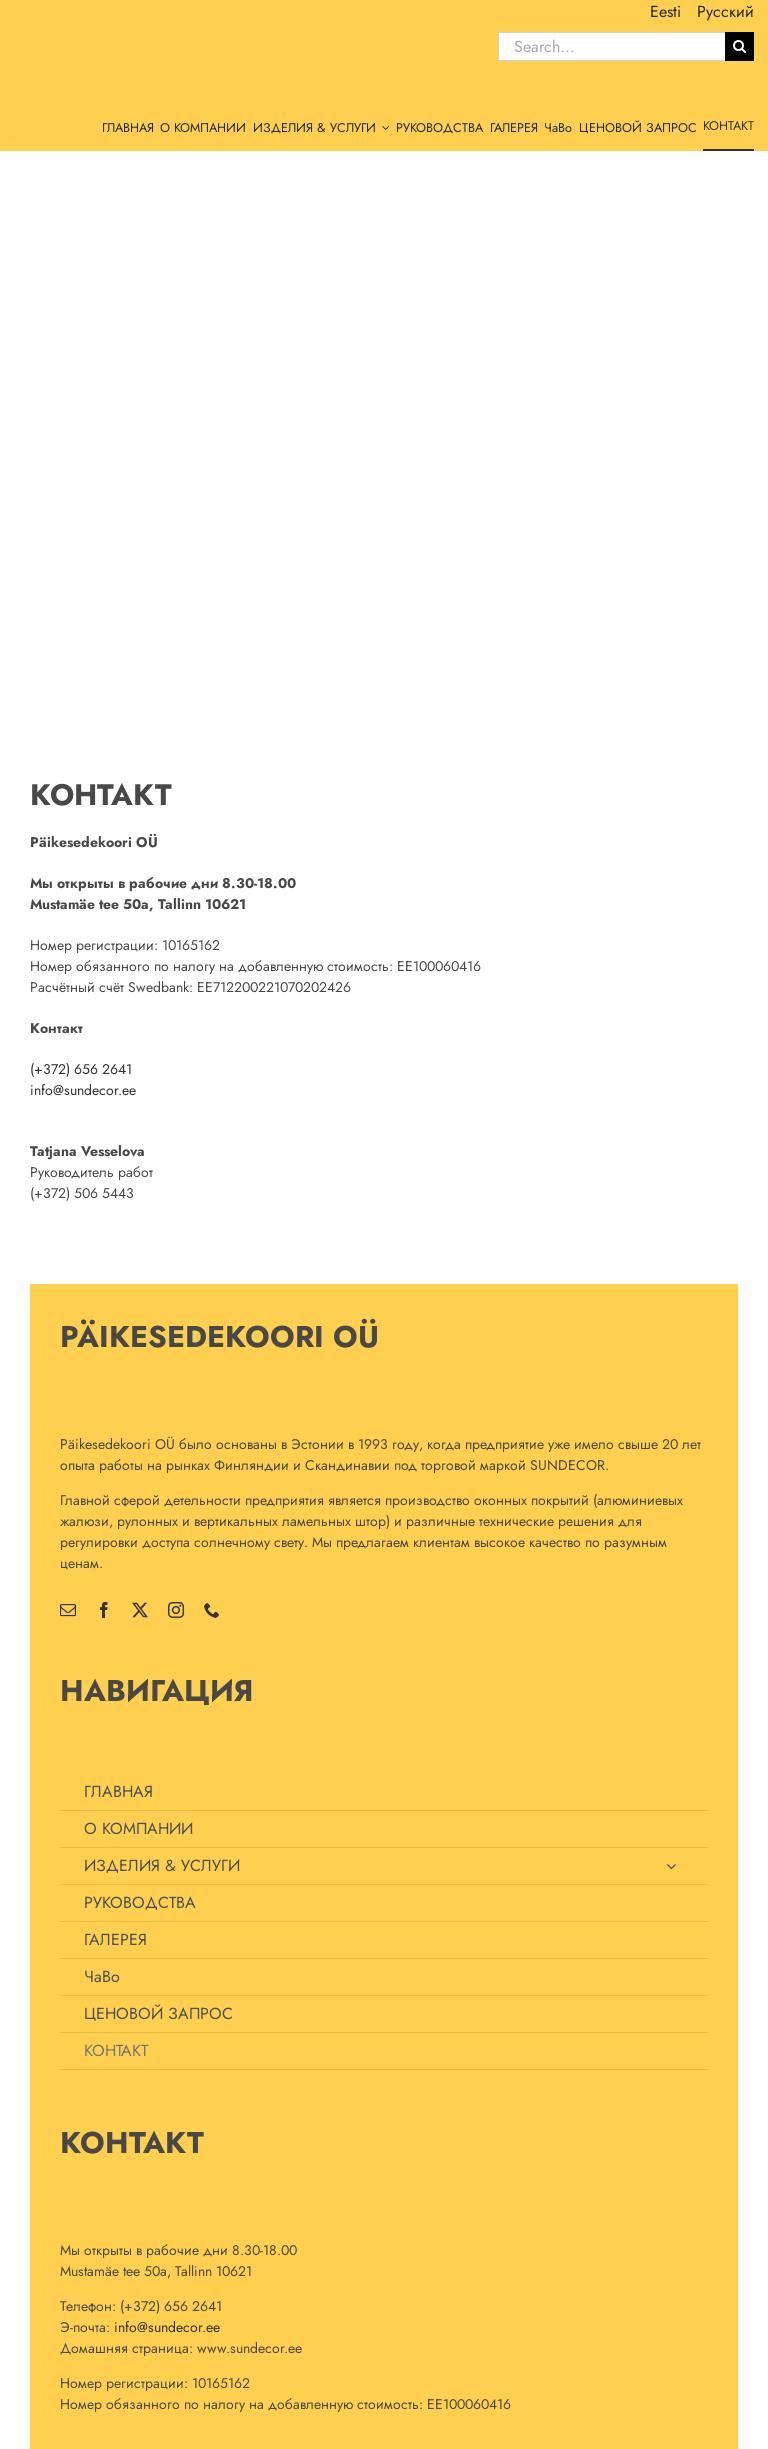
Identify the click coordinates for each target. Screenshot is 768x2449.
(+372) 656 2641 (81, 1069)
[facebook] (104, 1610)
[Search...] (611, 46)
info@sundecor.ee (83, 1090)
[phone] (212, 1610)
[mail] (68, 1610)
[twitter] (140, 1610)
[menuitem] (665, 12)
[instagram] (176, 1610)
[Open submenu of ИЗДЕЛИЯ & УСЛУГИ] (671, 1866)
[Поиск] (739, 46)
